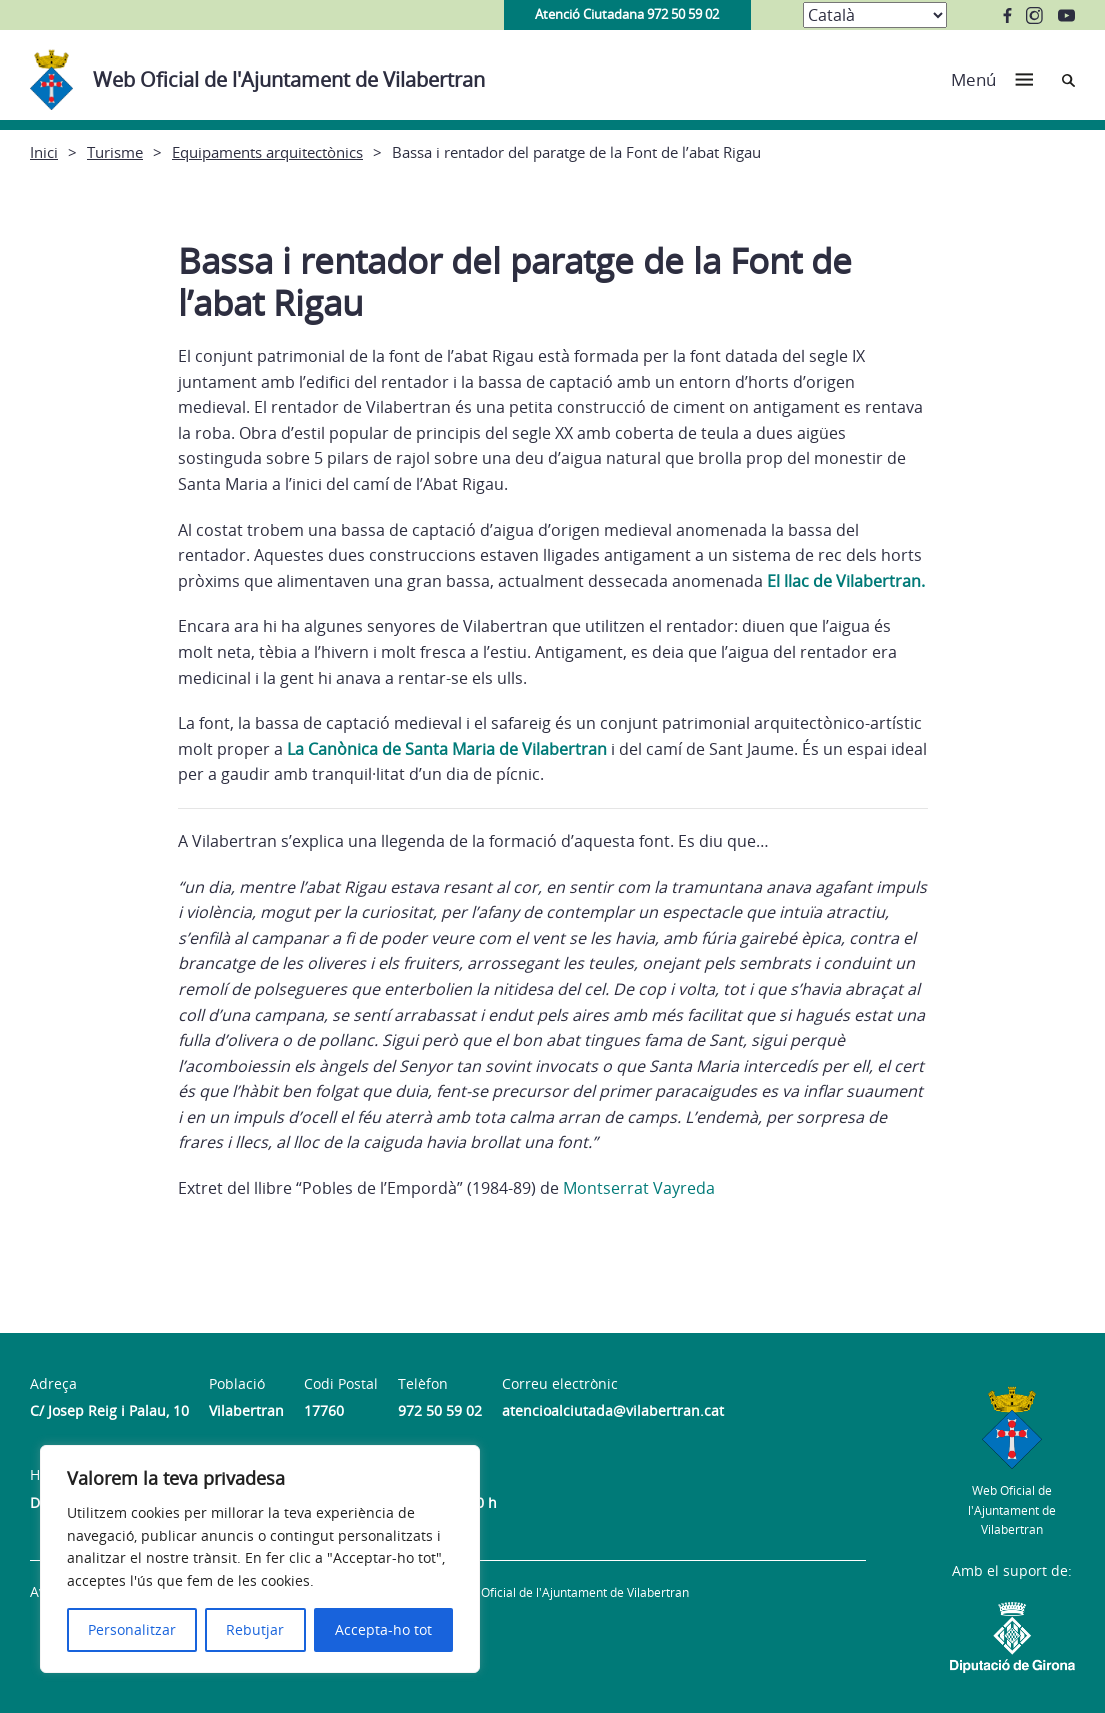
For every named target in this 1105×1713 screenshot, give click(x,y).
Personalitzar (132, 1629)
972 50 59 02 (440, 1410)
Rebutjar (255, 1629)
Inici (44, 152)
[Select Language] (875, 15)
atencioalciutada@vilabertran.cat (613, 1410)
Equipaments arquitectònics (267, 152)
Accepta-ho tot (383, 1629)
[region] (260, 1559)
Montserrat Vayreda (639, 1188)
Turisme (115, 152)
